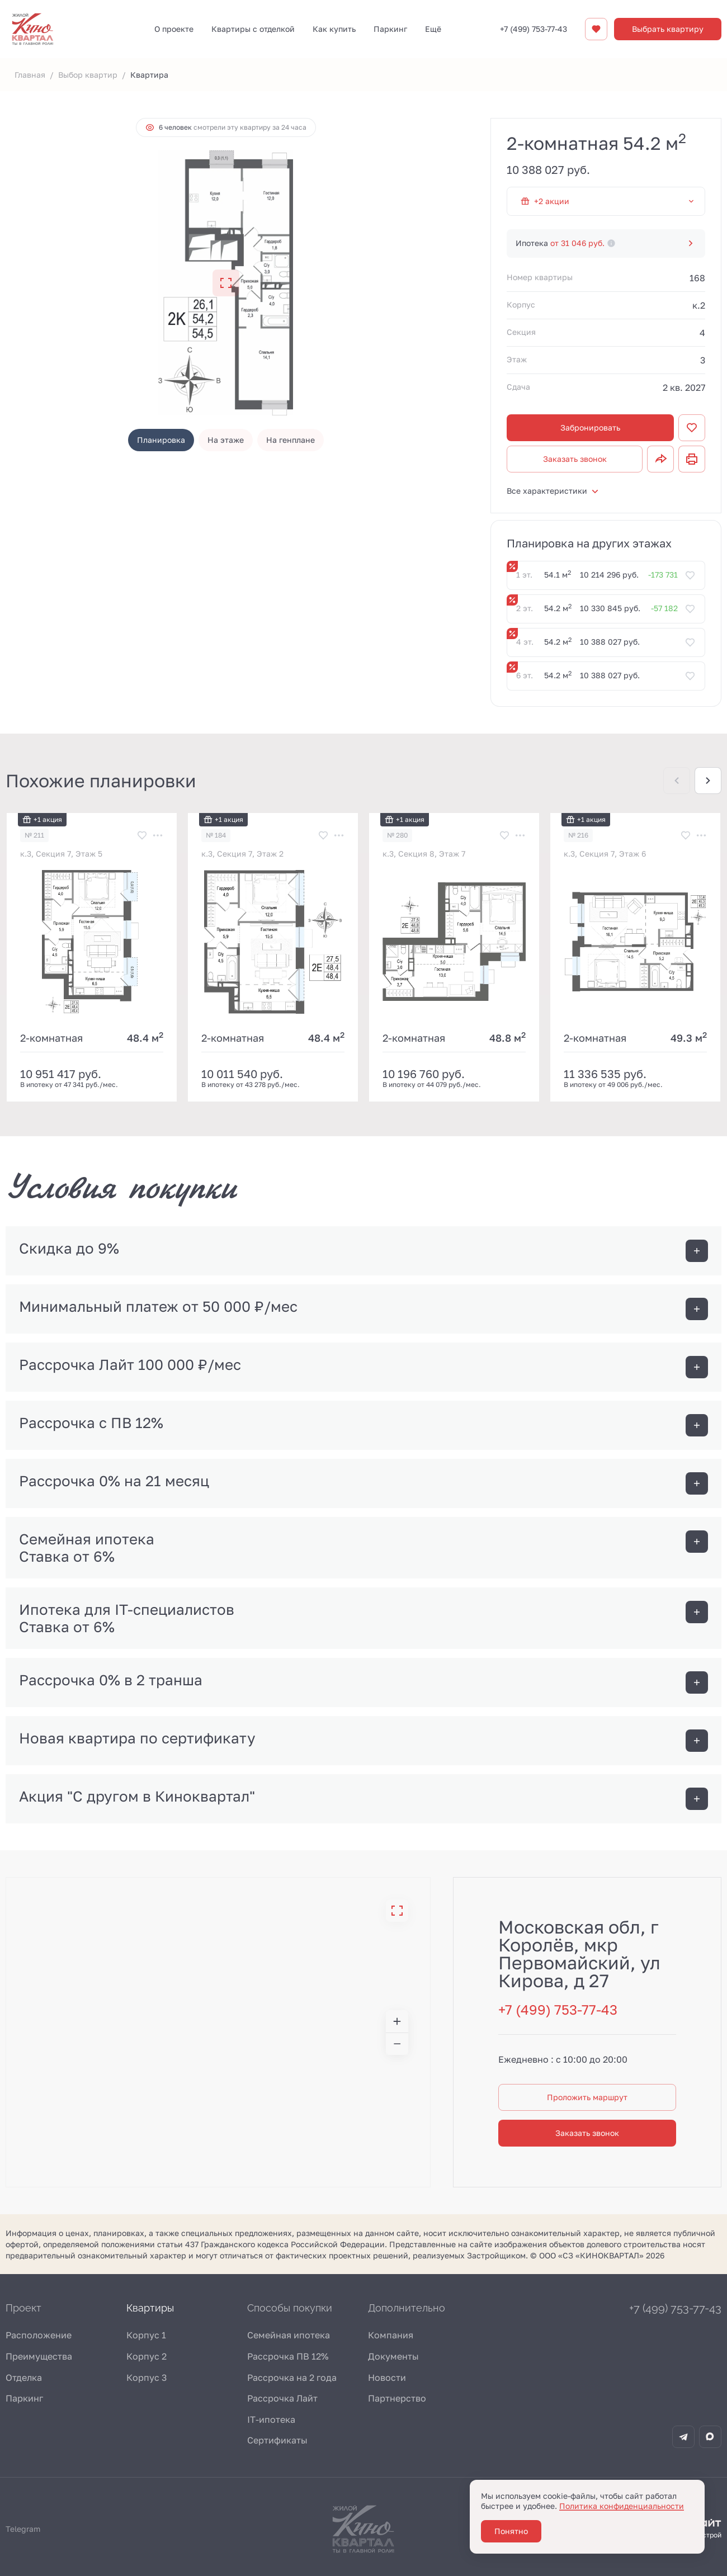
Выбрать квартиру (668, 29)
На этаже (225, 440)
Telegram (23, 2529)
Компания (390, 2335)
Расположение (39, 2335)
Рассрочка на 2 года (292, 2377)
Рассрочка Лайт (282, 2398)
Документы (393, 2356)
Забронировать (590, 427)
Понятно (511, 2531)
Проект (23, 2308)
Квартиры (150, 2308)
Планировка (161, 440)
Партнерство (397, 2398)
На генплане (290, 440)
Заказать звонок (575, 459)
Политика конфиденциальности (621, 2506)
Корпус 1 (146, 2335)
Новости (387, 2377)
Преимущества (39, 2356)
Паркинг (24, 2398)
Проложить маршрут (587, 2097)
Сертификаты (277, 2440)
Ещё (433, 29)
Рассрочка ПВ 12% (287, 2356)
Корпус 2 (146, 2356)
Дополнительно (406, 2308)
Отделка (24, 2377)
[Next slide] (708, 780)
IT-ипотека (271, 2419)
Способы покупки (289, 2308)
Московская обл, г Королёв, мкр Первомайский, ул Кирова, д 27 (579, 1953)
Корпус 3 (146, 2377)
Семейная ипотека (288, 2335)
